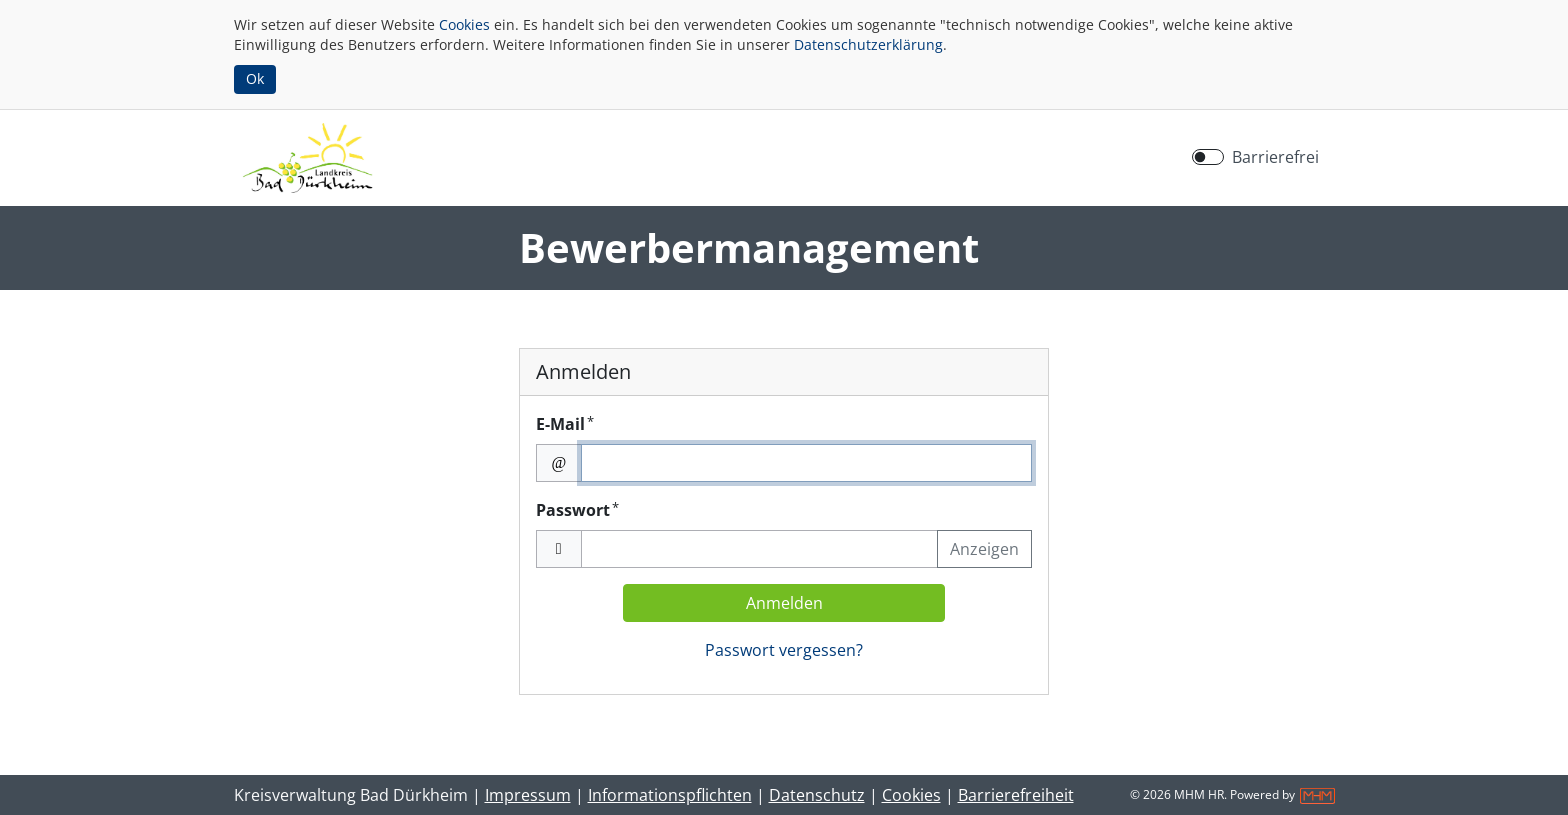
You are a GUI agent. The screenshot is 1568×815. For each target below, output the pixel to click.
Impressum (528, 795)
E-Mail (565, 423)
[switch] (1208, 157)
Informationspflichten (670, 795)
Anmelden (784, 603)
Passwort (577, 509)
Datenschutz (817, 795)
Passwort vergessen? (784, 650)
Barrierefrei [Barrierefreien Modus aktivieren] (1275, 157)
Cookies (464, 24)
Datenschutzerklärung (868, 44)
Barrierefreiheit (1016, 795)
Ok (255, 78)
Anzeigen (984, 549)
